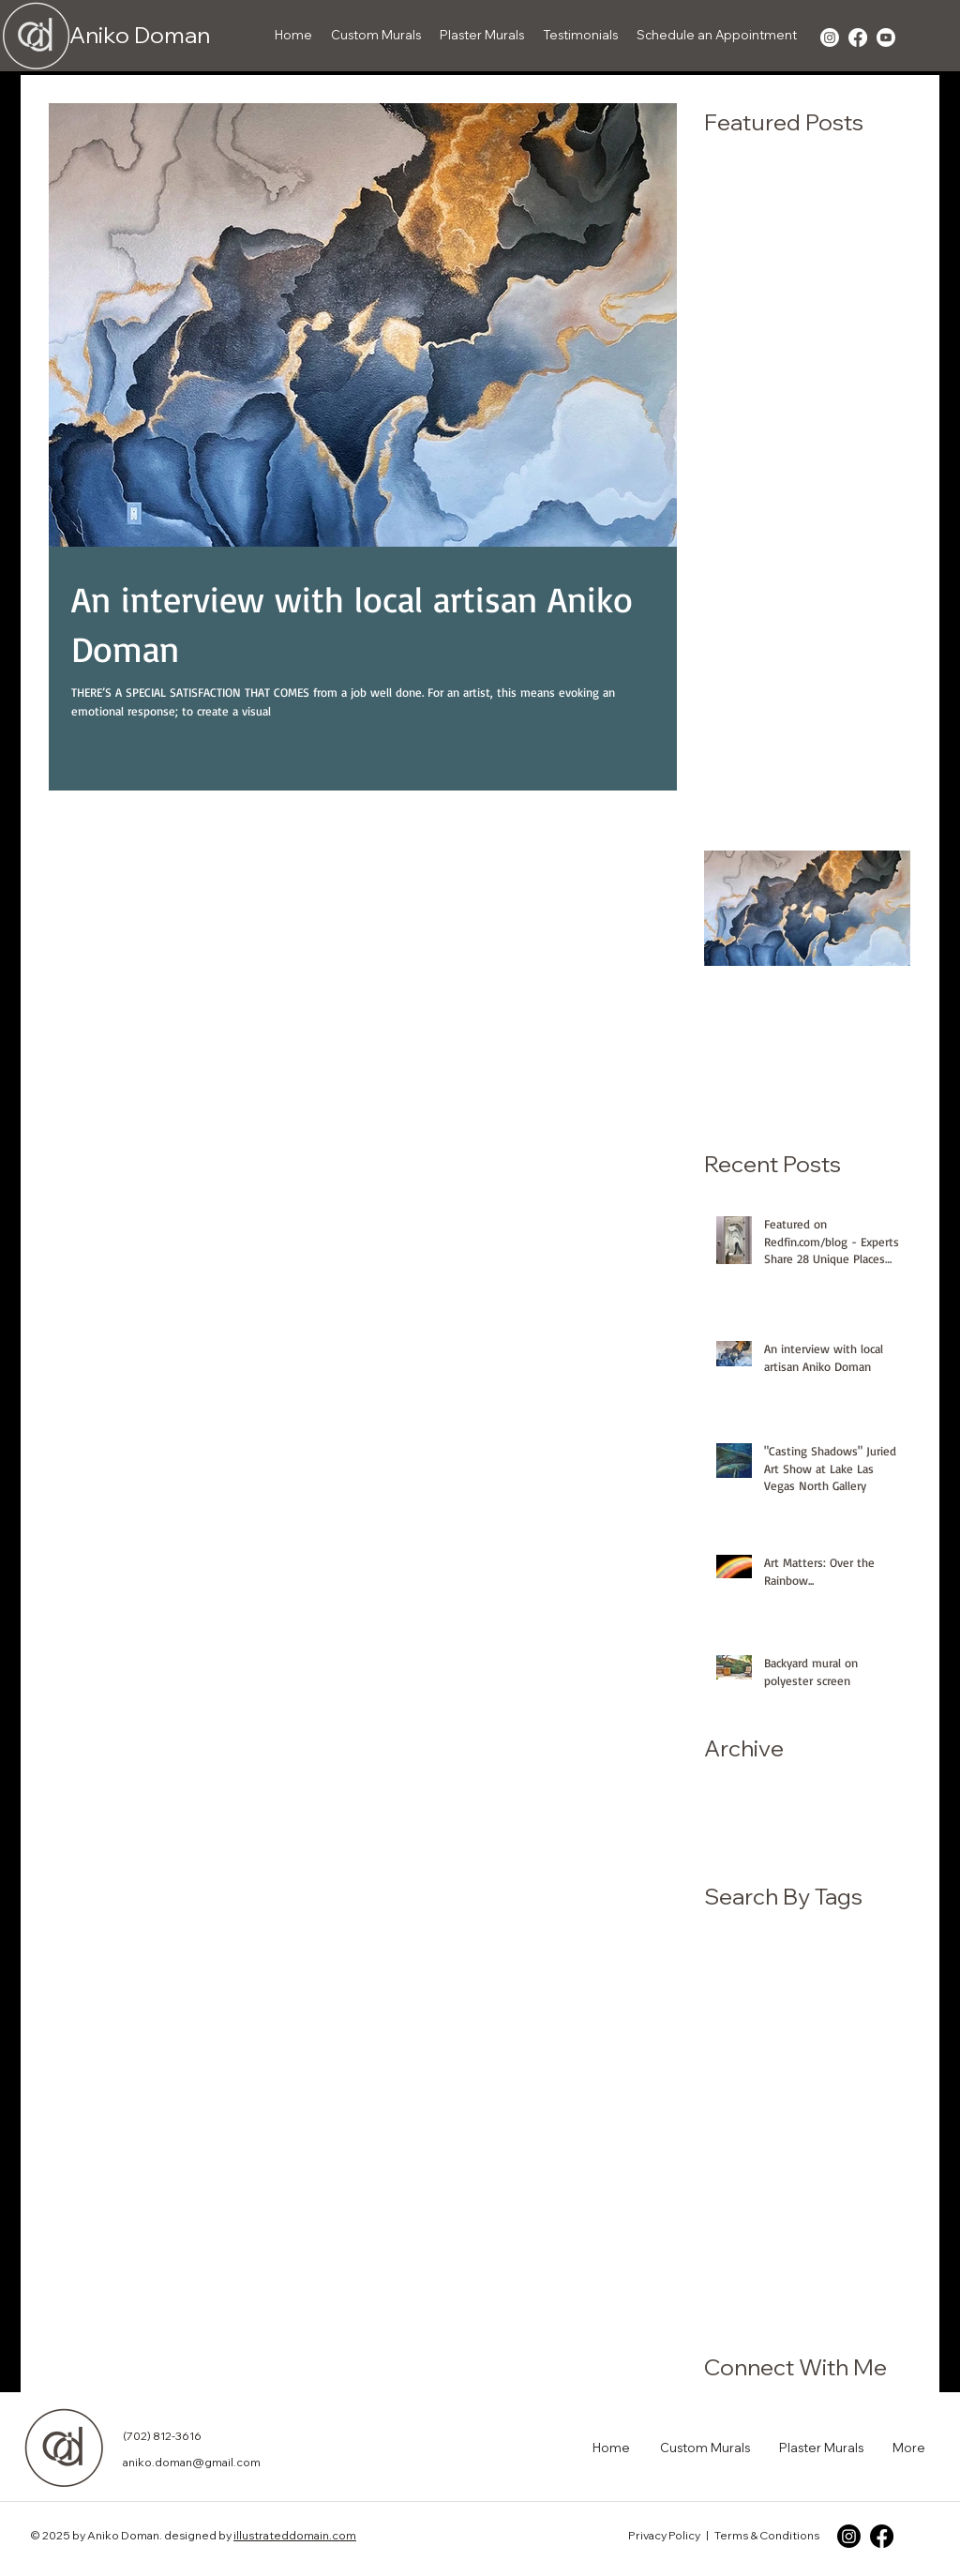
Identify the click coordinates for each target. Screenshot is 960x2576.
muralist (841, 2226)
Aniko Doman (139, 35)
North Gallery (855, 1989)
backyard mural (848, 2078)
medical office (748, 2196)
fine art (794, 2137)
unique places (747, 2285)
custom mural (854, 2108)
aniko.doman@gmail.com (192, 2462)
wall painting (742, 2315)
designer (732, 2137)
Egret (815, 1929)
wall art (824, 2285)
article (723, 2078)
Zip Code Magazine (764, 2048)
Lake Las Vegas (753, 1989)
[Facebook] (881, 2536)
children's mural (752, 2108)
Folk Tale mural (750, 1959)
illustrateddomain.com (294, 2535)
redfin (829, 2256)
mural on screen (754, 2226)
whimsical (822, 2315)
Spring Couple (809, 2019)
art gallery (866, 2048)
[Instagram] (849, 2536)
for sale (850, 2137)
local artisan (844, 2167)
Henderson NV (853, 1959)
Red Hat (729, 2019)
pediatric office (752, 2256)
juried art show (750, 2167)
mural (821, 2196)
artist (771, 2078)
